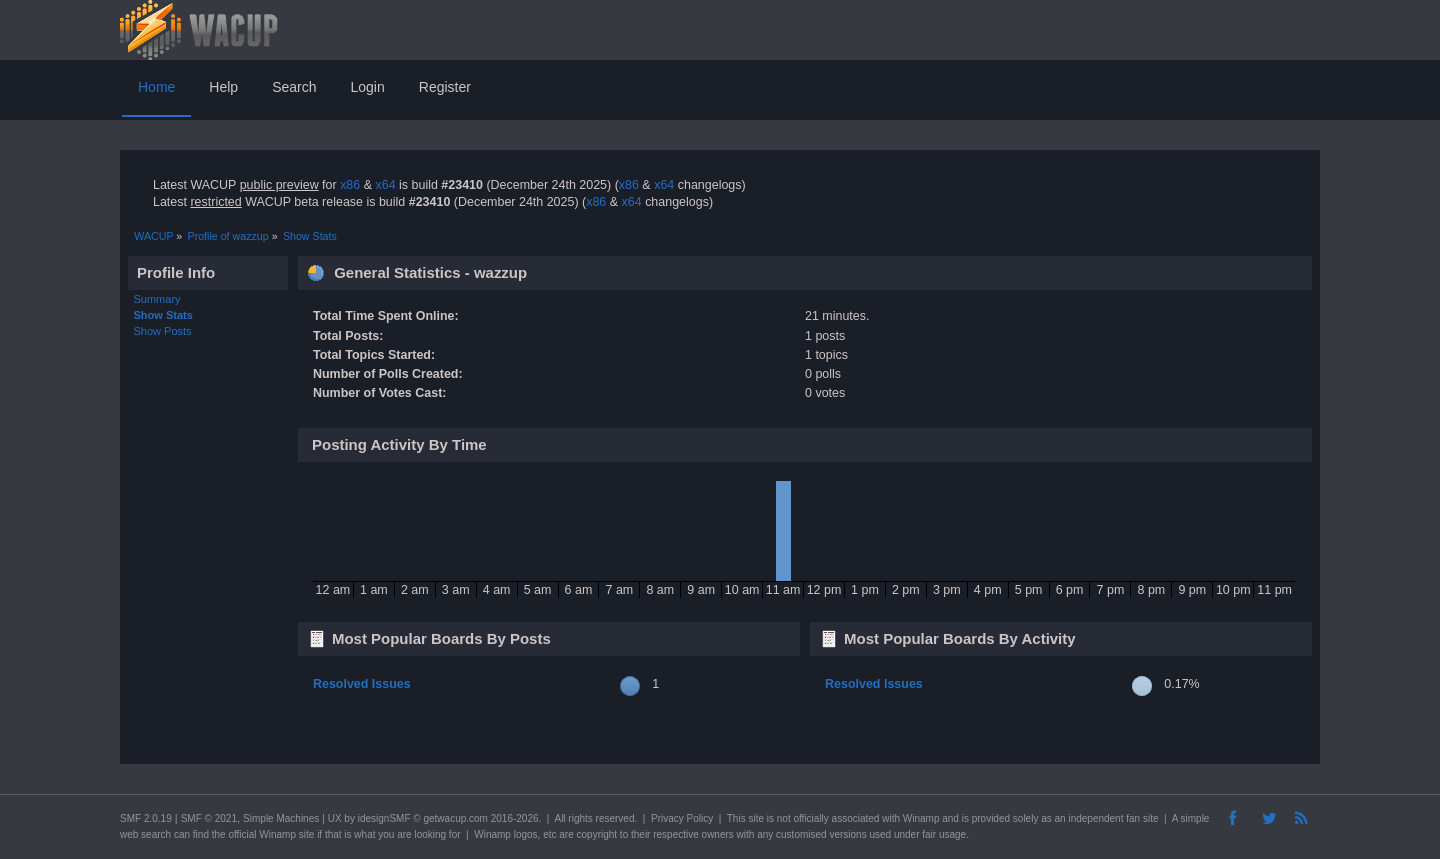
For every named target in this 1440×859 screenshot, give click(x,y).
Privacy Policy (682, 818)
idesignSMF (384, 818)
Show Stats (163, 315)
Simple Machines (281, 818)
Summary (157, 299)
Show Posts (163, 331)
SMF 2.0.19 (146, 818)
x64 (385, 185)
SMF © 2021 (209, 818)
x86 (350, 185)
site (756, 818)
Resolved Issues (362, 684)
